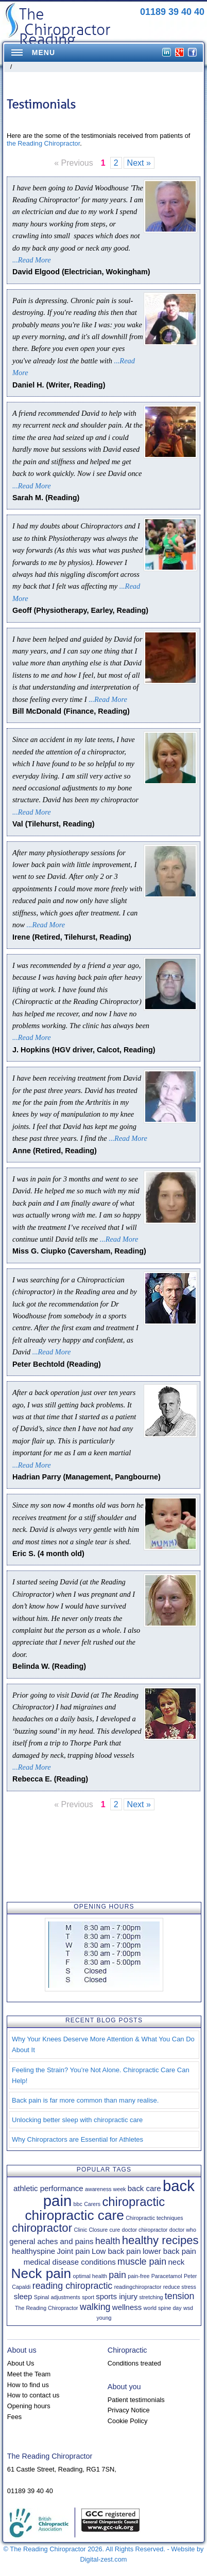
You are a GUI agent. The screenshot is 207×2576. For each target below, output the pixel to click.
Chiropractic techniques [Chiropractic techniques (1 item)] (154, 2218)
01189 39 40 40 (172, 12)
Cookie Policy (128, 2421)
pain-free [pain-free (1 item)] (138, 2276)
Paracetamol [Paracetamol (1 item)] (166, 2276)
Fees (14, 2417)
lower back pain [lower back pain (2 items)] (169, 2251)
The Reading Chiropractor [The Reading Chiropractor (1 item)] (46, 2308)
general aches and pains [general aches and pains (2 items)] (51, 2241)
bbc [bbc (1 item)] (78, 2204)
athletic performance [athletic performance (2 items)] (48, 2188)
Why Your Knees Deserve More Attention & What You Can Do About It (103, 2044)
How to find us (28, 2385)
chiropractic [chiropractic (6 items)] (133, 2202)
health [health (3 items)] (107, 2241)
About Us (20, 2363)
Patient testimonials (136, 2400)
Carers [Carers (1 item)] (92, 2204)
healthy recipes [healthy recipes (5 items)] (160, 2240)
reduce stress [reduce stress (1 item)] (179, 2287)
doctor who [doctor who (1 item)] (182, 2230)
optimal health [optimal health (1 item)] (90, 2276)
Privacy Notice (129, 2410)
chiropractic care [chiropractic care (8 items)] (74, 2215)
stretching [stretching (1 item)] (151, 2297)
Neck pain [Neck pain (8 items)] (41, 2273)
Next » (139, 162)
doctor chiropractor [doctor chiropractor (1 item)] (145, 2230)
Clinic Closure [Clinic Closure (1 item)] (91, 2230)
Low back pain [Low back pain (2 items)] (116, 2251)
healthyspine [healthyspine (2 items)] (33, 2251)
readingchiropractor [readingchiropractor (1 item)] (138, 2287)
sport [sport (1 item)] (88, 2297)
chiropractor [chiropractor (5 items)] (42, 2227)
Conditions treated (134, 2363)
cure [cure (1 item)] (114, 2230)
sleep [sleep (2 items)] (23, 2296)
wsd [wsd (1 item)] (188, 2308)
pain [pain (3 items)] (117, 2275)
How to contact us (33, 2395)
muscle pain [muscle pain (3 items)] (141, 2261)
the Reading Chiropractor (43, 143)
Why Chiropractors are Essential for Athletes (77, 2139)
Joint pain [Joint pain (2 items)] (73, 2251)
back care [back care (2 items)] (144, 2188)
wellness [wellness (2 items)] (127, 2307)
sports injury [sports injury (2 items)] (116, 2296)
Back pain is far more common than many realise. (85, 2100)
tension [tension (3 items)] (180, 2296)
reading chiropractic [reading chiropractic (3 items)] (72, 2286)
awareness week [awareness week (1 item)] (105, 2189)
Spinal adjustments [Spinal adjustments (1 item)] (57, 2297)
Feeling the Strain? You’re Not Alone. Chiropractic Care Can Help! (100, 2075)
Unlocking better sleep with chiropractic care (77, 2120)
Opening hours (28, 2406)
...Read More (31, 260)
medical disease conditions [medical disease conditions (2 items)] (70, 2261)
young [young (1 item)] (103, 2318)
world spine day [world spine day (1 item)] (163, 2308)
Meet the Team (28, 2374)
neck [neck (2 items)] (176, 2261)
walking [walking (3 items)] (95, 2307)
